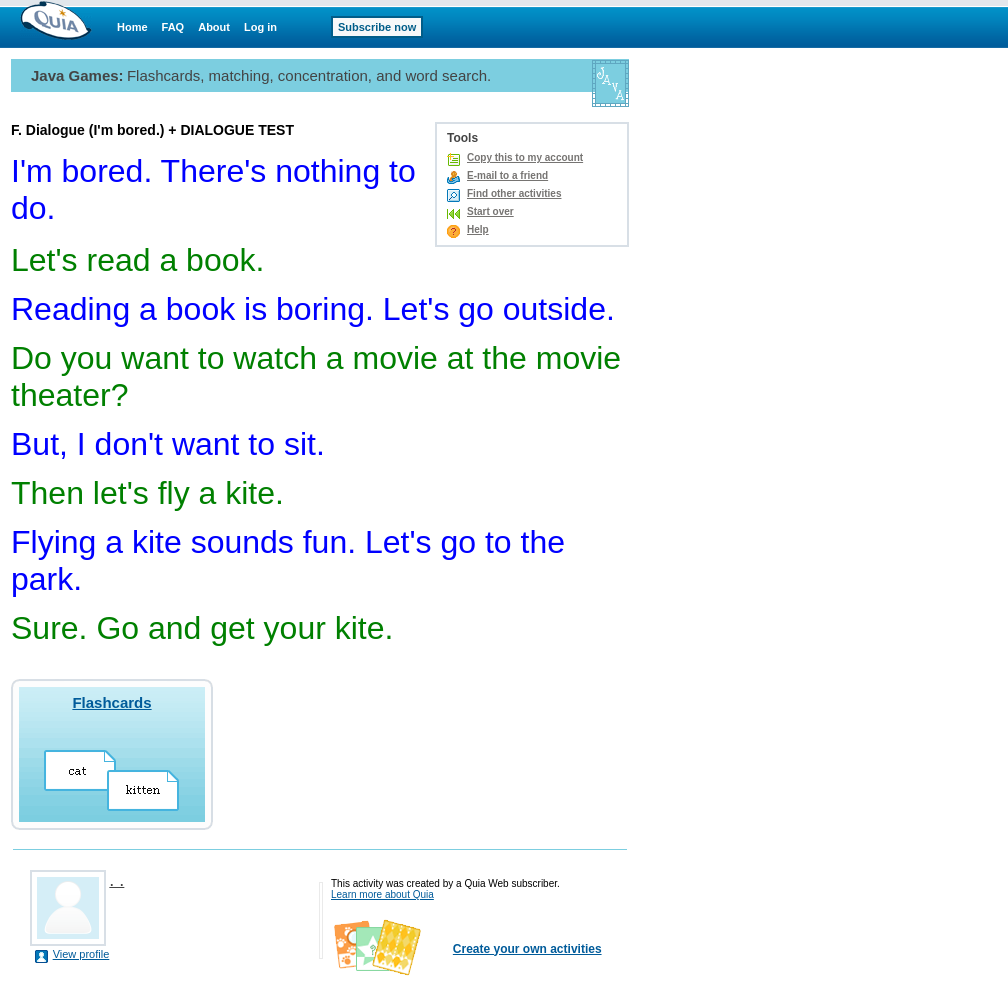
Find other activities (514, 193)
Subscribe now (377, 27)
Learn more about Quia (382, 894)
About (214, 27)
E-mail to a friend (507, 175)
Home (132, 27)
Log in (260, 27)
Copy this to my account (525, 157)
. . (116, 880)
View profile (81, 954)
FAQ (173, 27)
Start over (490, 211)
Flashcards (111, 702)
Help (478, 229)
